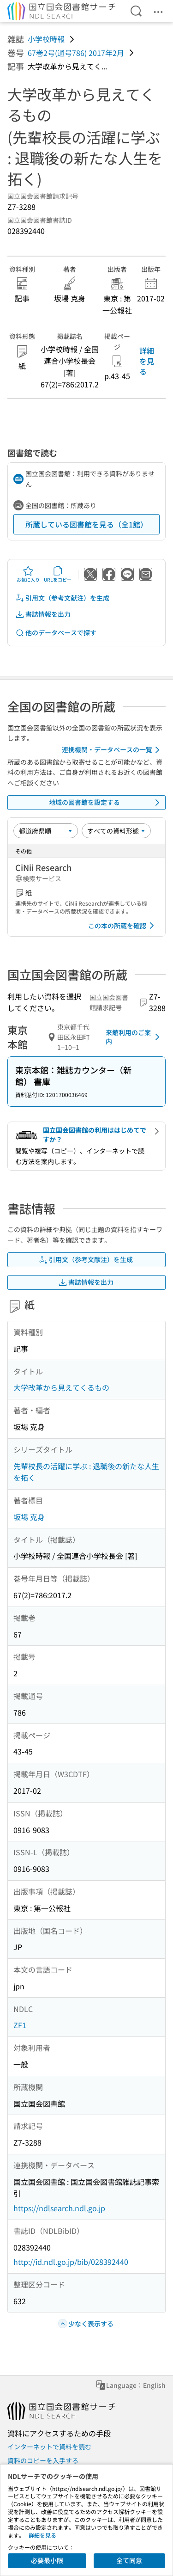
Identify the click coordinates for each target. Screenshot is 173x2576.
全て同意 (129, 2560)
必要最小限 (47, 2560)
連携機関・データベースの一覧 (112, 749)
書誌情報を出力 (43, 614)
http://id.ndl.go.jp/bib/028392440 (70, 2261)
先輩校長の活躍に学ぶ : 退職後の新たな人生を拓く (86, 1472)
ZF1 (19, 2024)
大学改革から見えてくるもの (61, 1387)
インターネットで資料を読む (49, 2446)
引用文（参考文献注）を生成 (62, 598)
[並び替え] (45, 830)
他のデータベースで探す (55, 633)
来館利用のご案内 (134, 1037)
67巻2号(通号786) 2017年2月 (76, 52)
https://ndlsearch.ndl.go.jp (59, 2208)
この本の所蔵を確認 (122, 925)
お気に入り (28, 574)
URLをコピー (58, 574)
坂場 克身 (29, 1516)
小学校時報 (46, 38)
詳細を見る (146, 361)
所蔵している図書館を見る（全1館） (86, 524)
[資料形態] (116, 830)
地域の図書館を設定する (106, 802)
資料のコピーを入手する (42, 2460)
